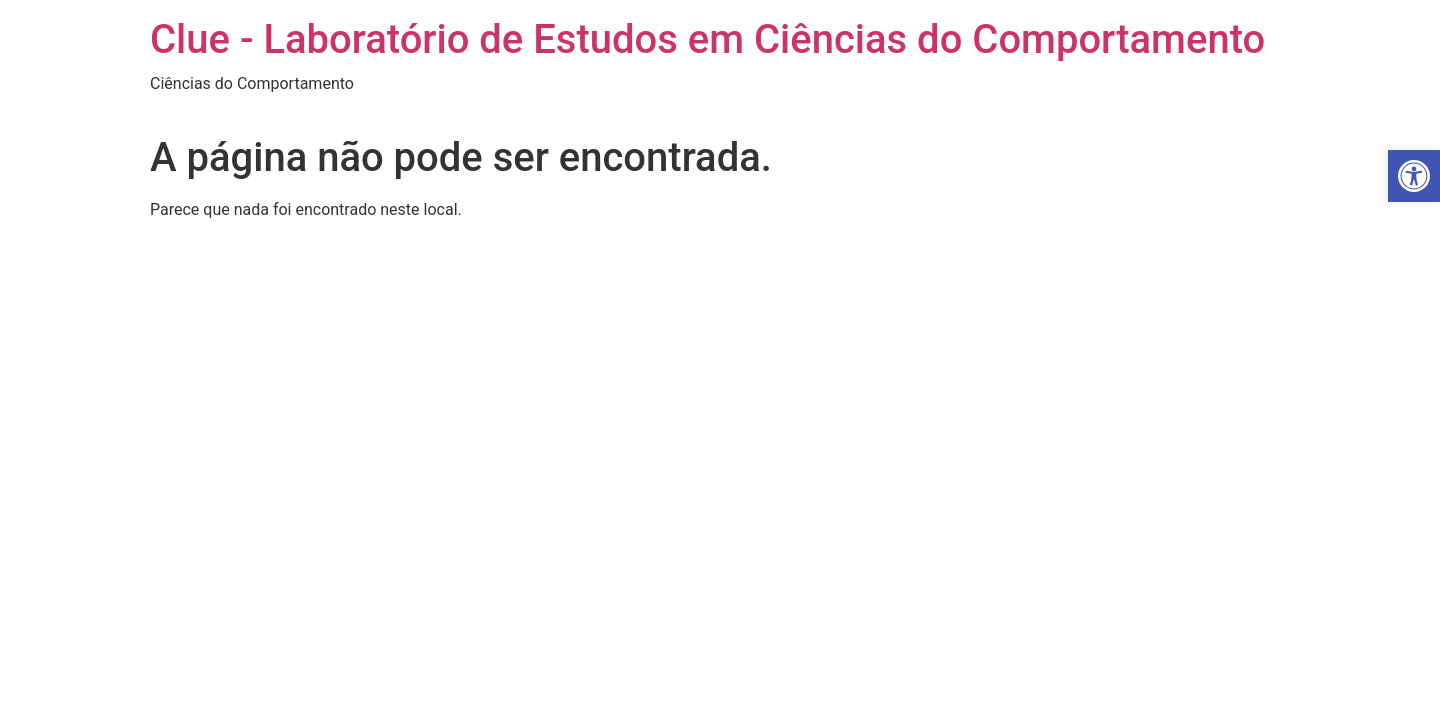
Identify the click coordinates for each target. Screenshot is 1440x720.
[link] (1414, 176)
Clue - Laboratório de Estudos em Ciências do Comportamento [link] (707, 39)
